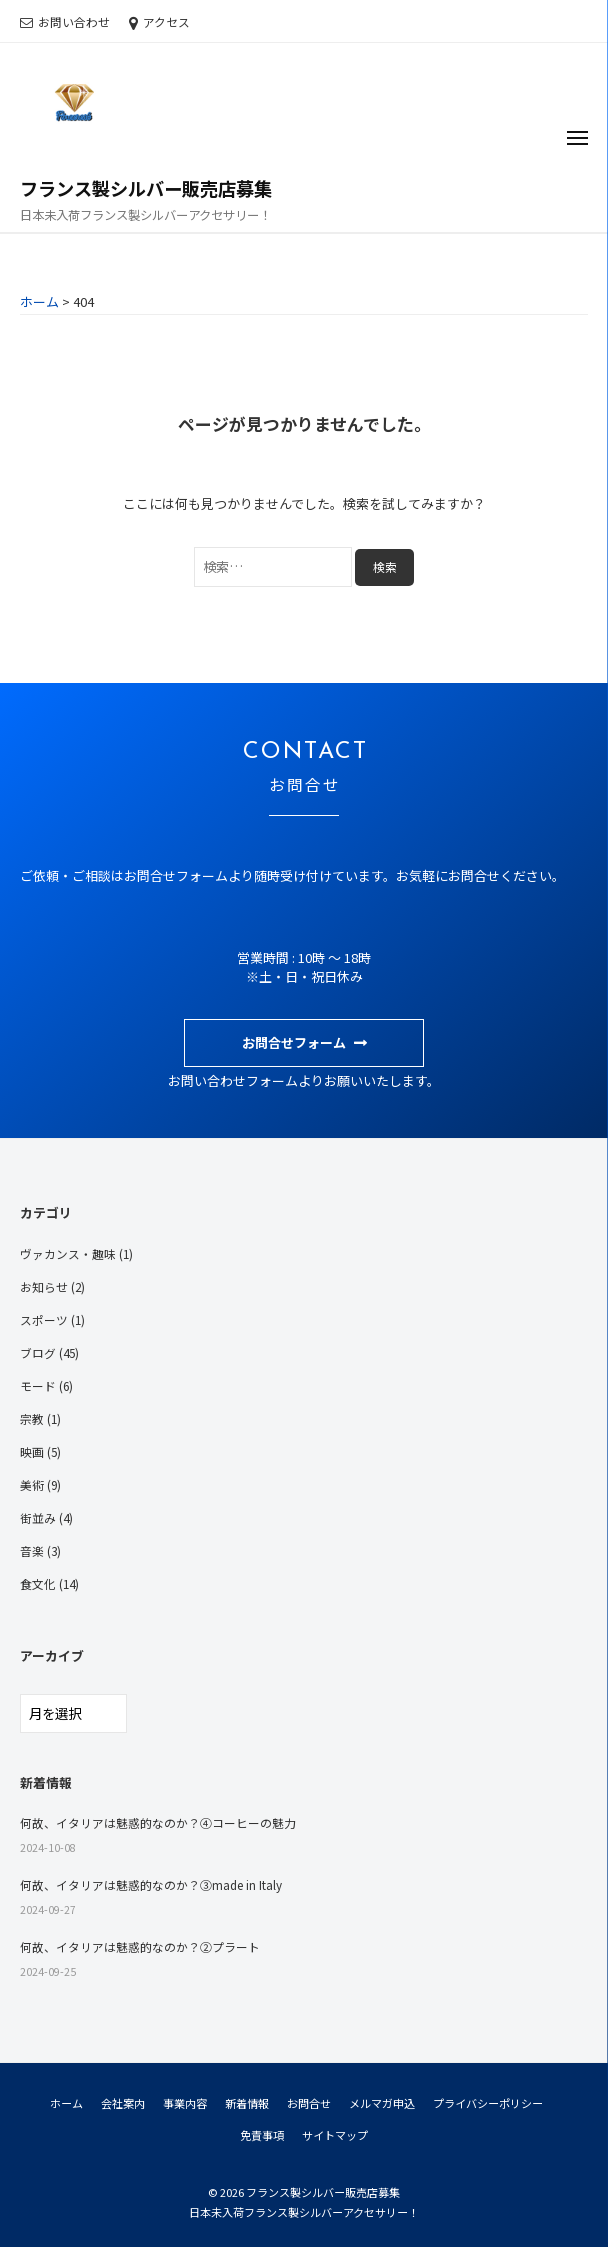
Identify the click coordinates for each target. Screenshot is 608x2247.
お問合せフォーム (294, 1042)
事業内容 (185, 2103)
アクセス (166, 21)
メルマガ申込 (382, 2103)
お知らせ (44, 1286)
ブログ (38, 1352)
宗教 (32, 1418)
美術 (32, 1484)
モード (38, 1385)
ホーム (66, 2103)
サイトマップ (335, 2135)
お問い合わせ (74, 21)
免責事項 (262, 2135)
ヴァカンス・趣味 (68, 1253)
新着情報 (247, 2103)
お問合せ (309, 2103)
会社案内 (123, 2103)
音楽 (32, 1550)
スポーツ (44, 1319)
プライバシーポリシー (488, 2103)
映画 (32, 1451)
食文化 (38, 1583)
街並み (38, 1517)
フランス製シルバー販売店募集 (146, 188)
